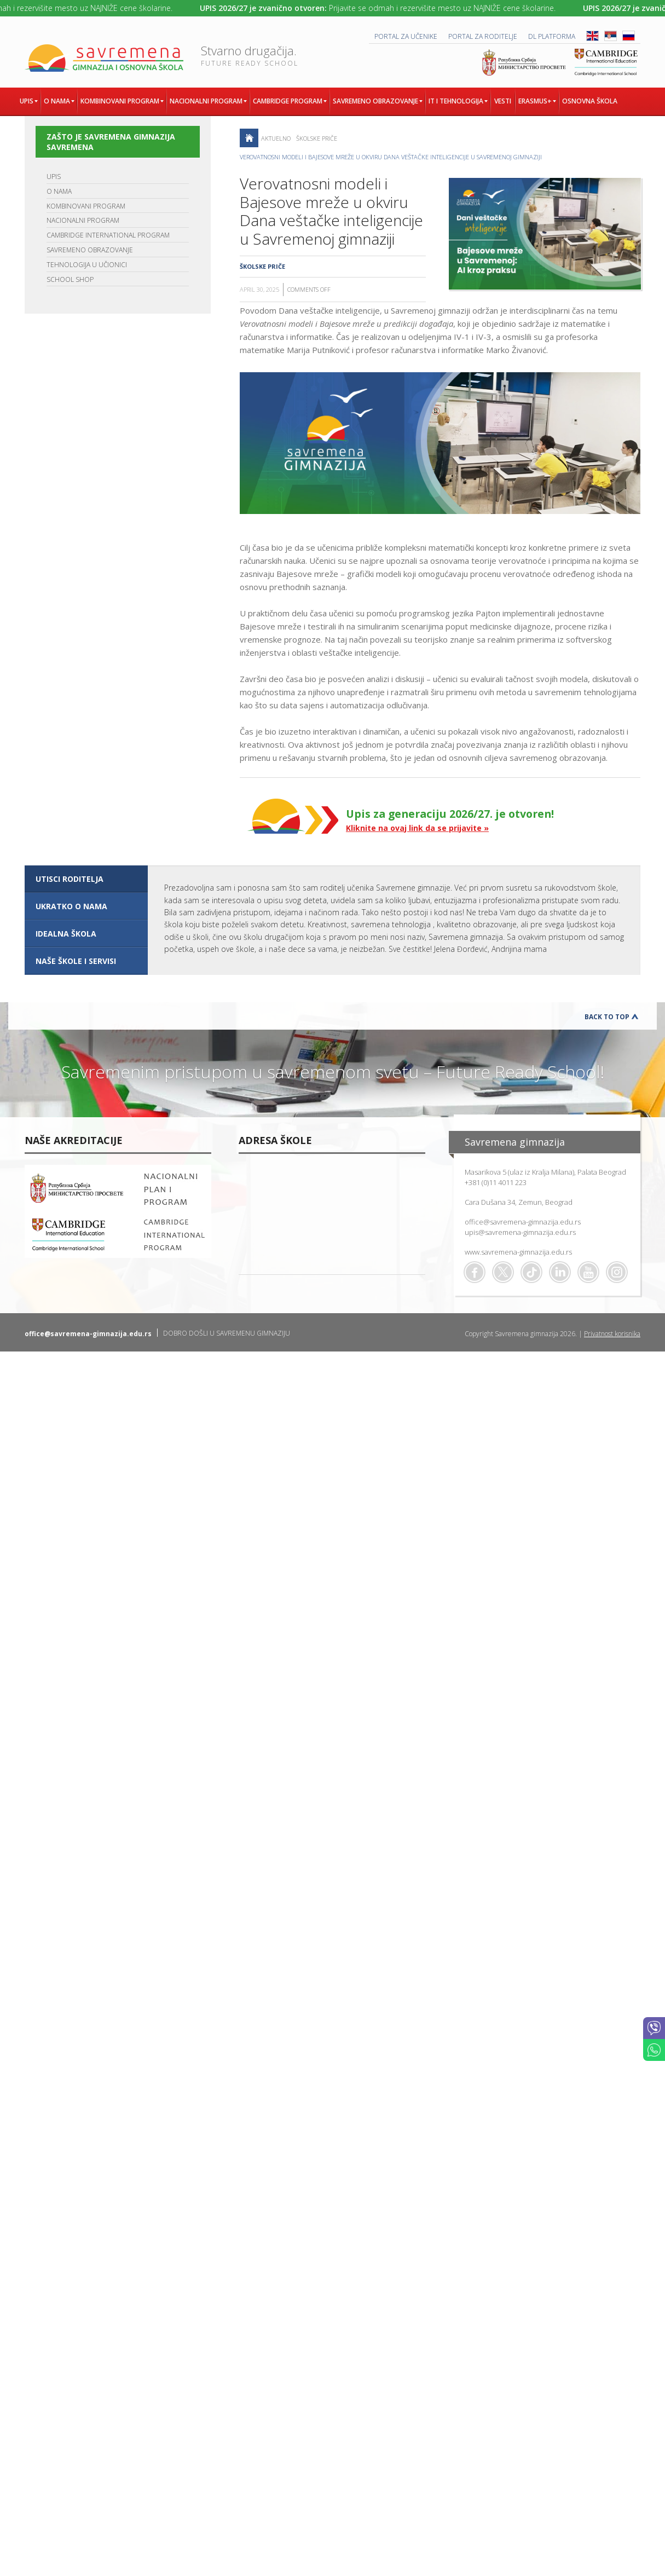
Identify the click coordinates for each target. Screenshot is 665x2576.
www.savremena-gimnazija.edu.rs (518, 1252)
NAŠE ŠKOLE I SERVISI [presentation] (76, 961)
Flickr (617, 1272)
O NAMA (59, 191)
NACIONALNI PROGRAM (83, 220)
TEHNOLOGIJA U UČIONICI (87, 264)
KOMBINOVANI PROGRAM (86, 206)
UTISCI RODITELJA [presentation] (69, 879)
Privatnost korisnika (612, 1333)
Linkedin (560, 1272)
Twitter (503, 1272)
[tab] (86, 879)
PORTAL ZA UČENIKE (405, 36)
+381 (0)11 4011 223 (496, 1182)
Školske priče (316, 138)
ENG (592, 36)
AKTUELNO (276, 138)
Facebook (474, 1272)
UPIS (54, 176)
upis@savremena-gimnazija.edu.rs (520, 1232)
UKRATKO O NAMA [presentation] (71, 906)
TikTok (531, 1272)
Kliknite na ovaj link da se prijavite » (417, 828)
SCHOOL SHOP (70, 279)
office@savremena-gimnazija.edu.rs (523, 1222)
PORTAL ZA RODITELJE (482, 36)
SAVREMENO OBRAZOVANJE (90, 250)
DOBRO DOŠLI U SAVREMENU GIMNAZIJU (226, 1333)
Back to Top (607, 1016)
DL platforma (551, 36)
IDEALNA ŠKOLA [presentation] (66, 933)
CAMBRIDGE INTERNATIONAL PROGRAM (108, 235)
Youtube (588, 1272)
